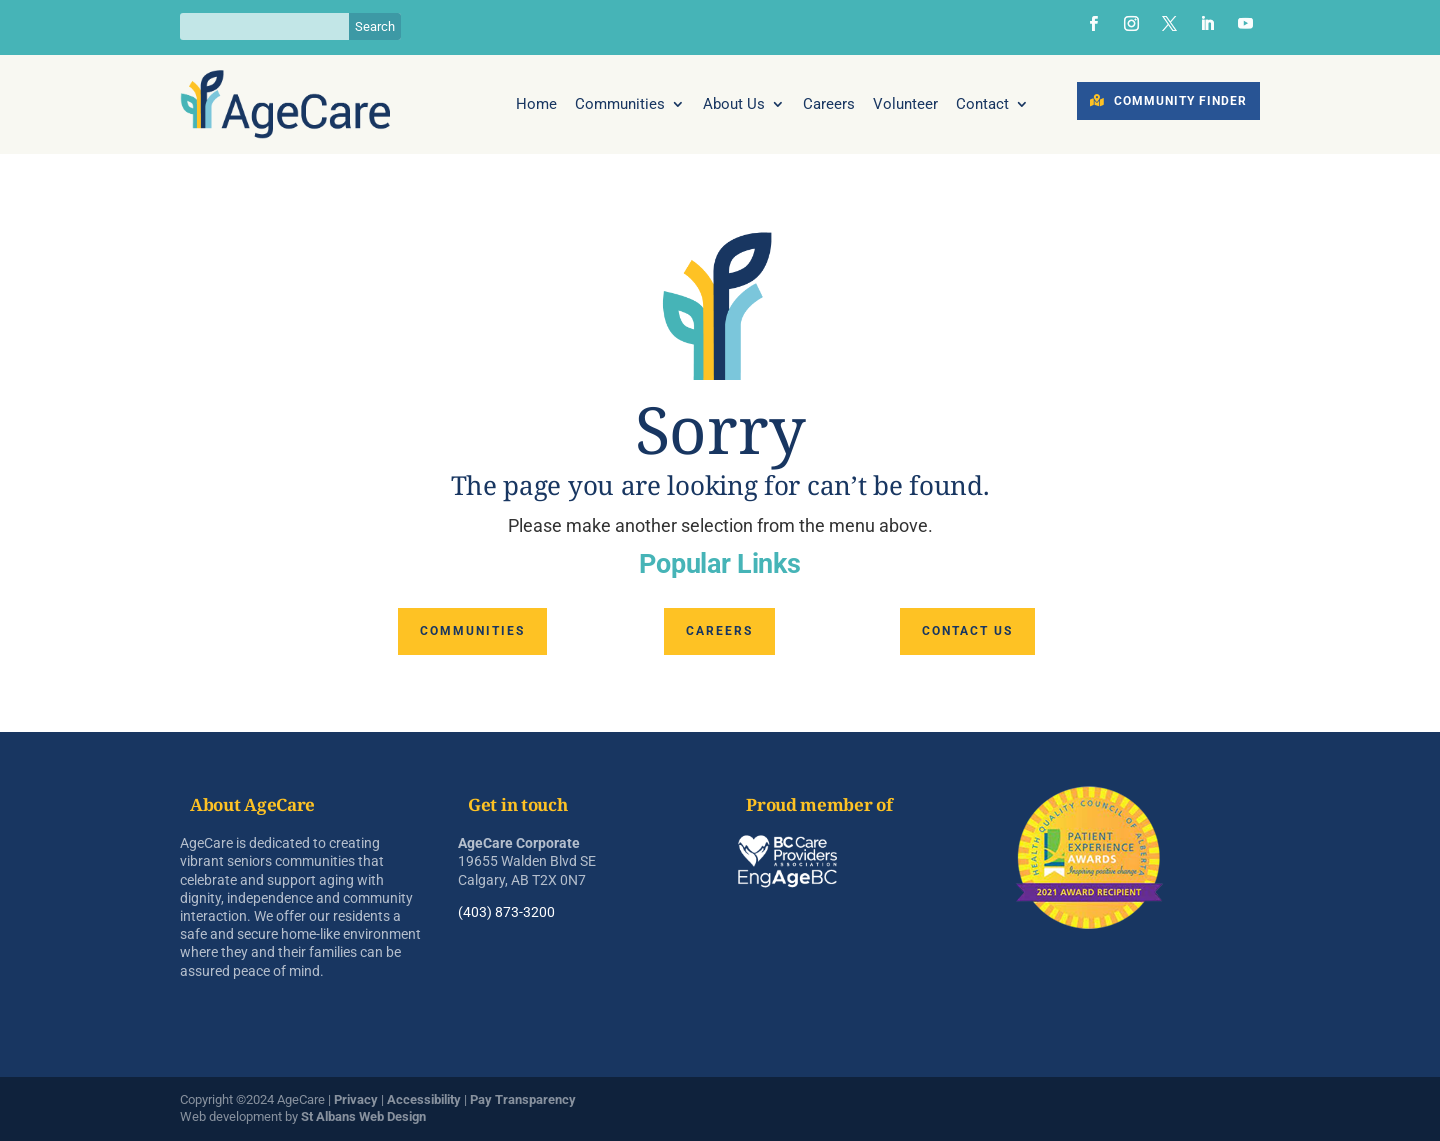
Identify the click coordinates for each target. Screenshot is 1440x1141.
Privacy (356, 1099)
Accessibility (424, 1099)
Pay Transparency (523, 1099)
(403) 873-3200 (506, 912)
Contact (982, 105)
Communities (620, 105)
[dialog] (1402, 1101)
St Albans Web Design (363, 1116)
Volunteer (905, 105)
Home (536, 105)
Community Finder (1180, 101)
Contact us (967, 631)
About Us (734, 105)
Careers (829, 105)
